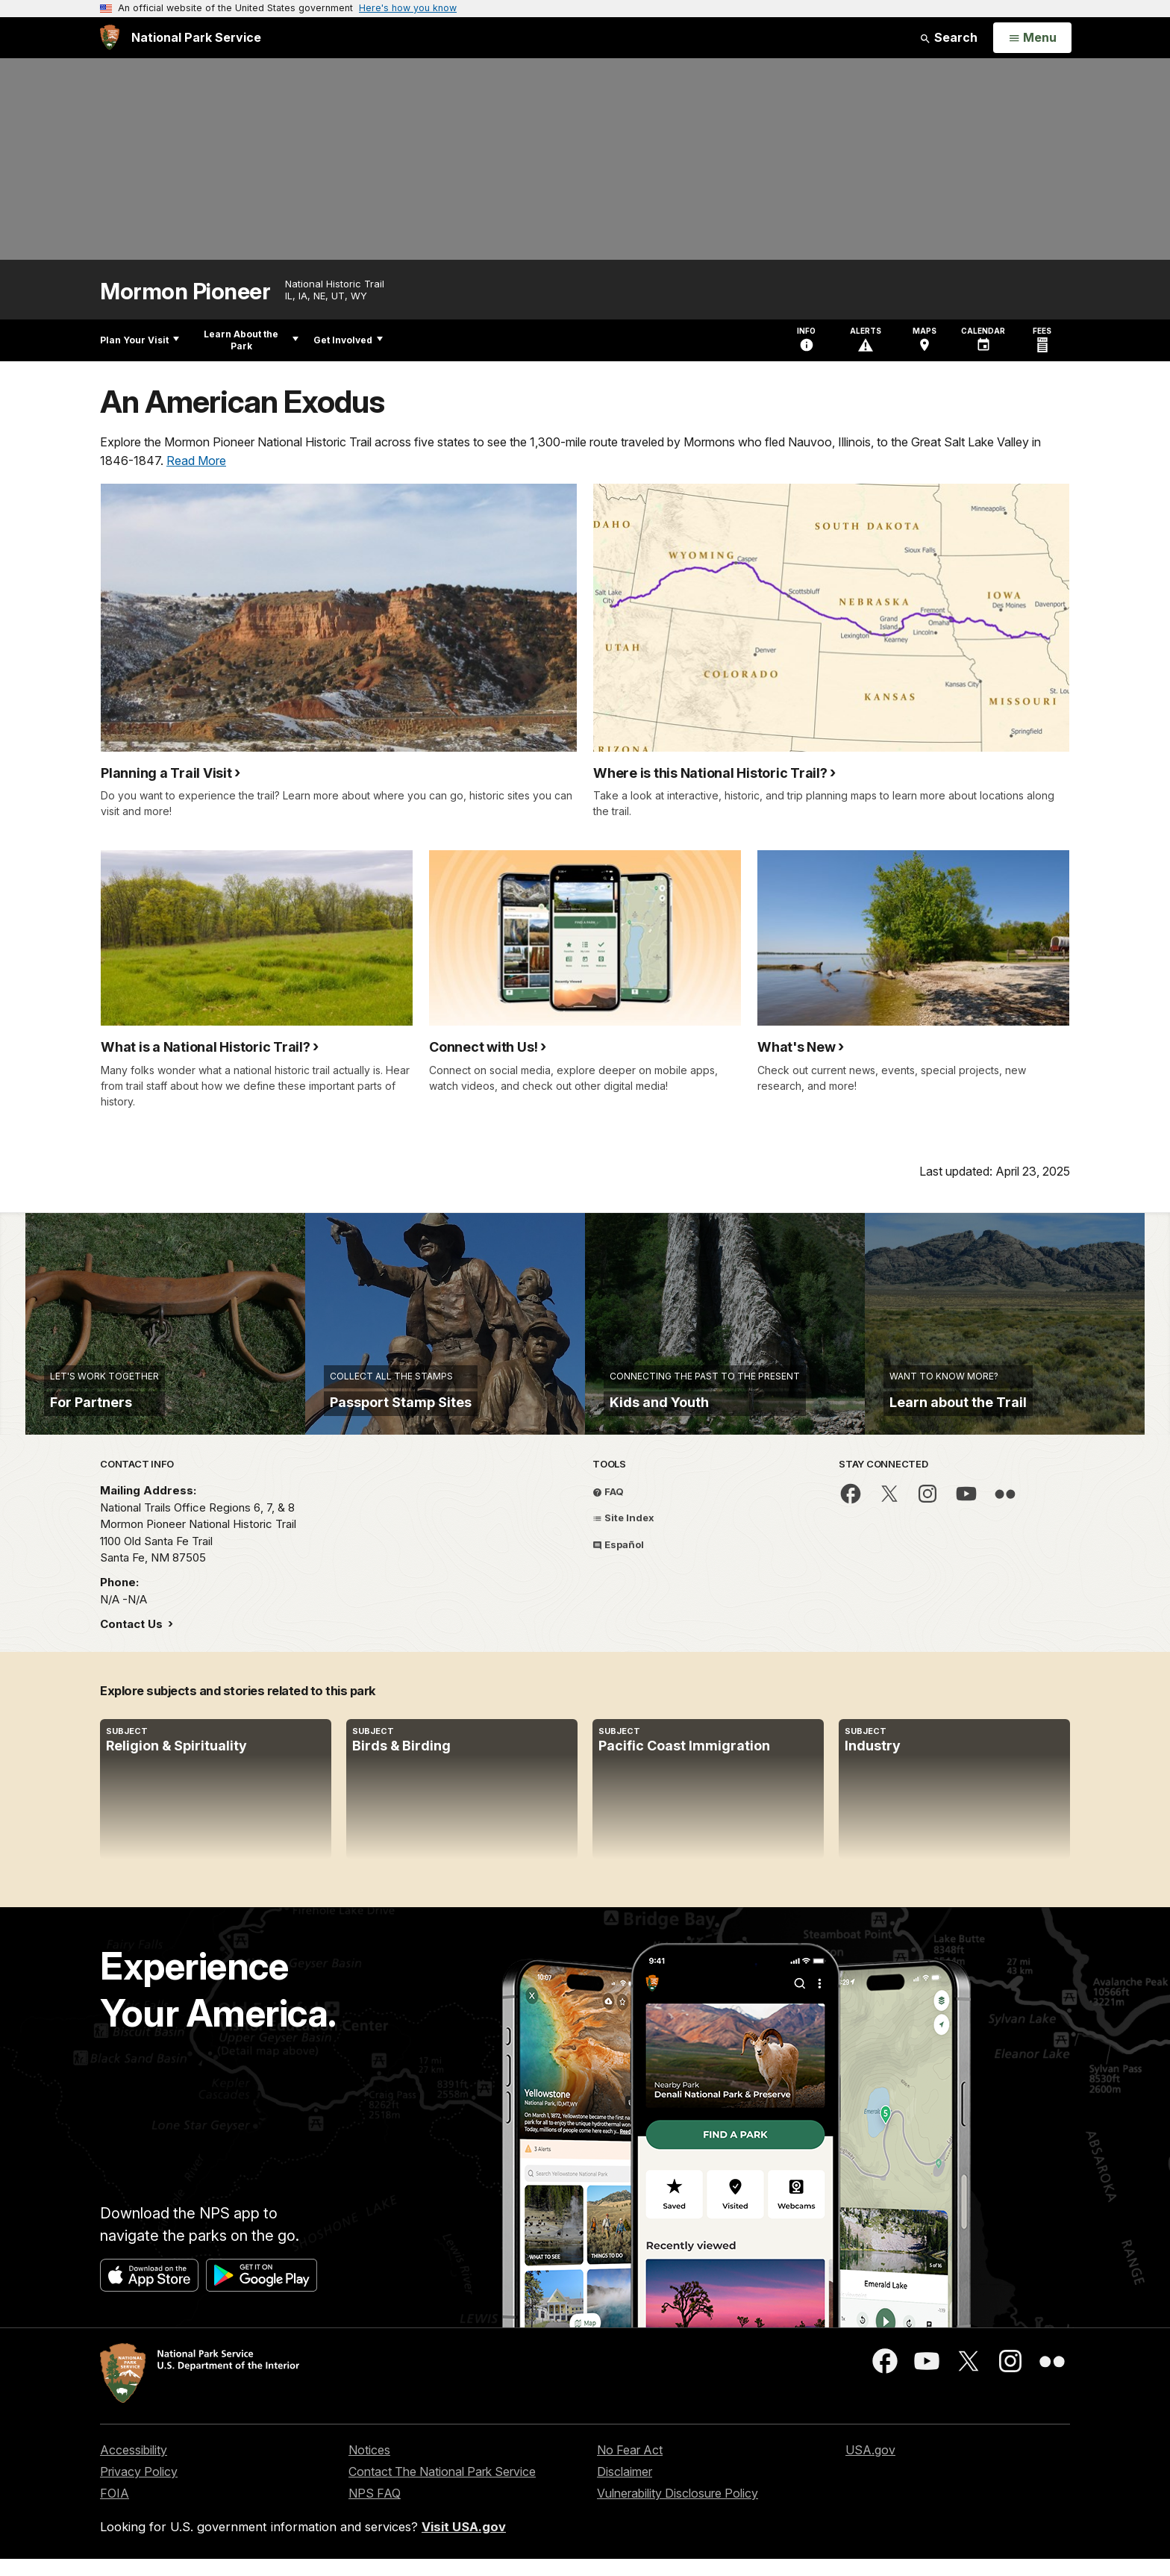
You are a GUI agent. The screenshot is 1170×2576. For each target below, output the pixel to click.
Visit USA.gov (464, 2543)
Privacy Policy (139, 2488)
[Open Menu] (1032, 38)
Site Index (623, 1535)
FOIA (114, 2509)
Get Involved (348, 340)
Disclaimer (624, 2488)
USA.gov (870, 2467)
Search (948, 37)
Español (618, 1561)
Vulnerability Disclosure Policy (677, 2509)
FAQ (608, 1508)
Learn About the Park (251, 340)
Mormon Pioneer (185, 291)
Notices (369, 2467)
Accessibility (133, 2467)
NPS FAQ (374, 2509)
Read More (196, 460)
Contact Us (133, 1641)
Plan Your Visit (139, 340)
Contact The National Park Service (442, 2488)
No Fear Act (630, 2467)
